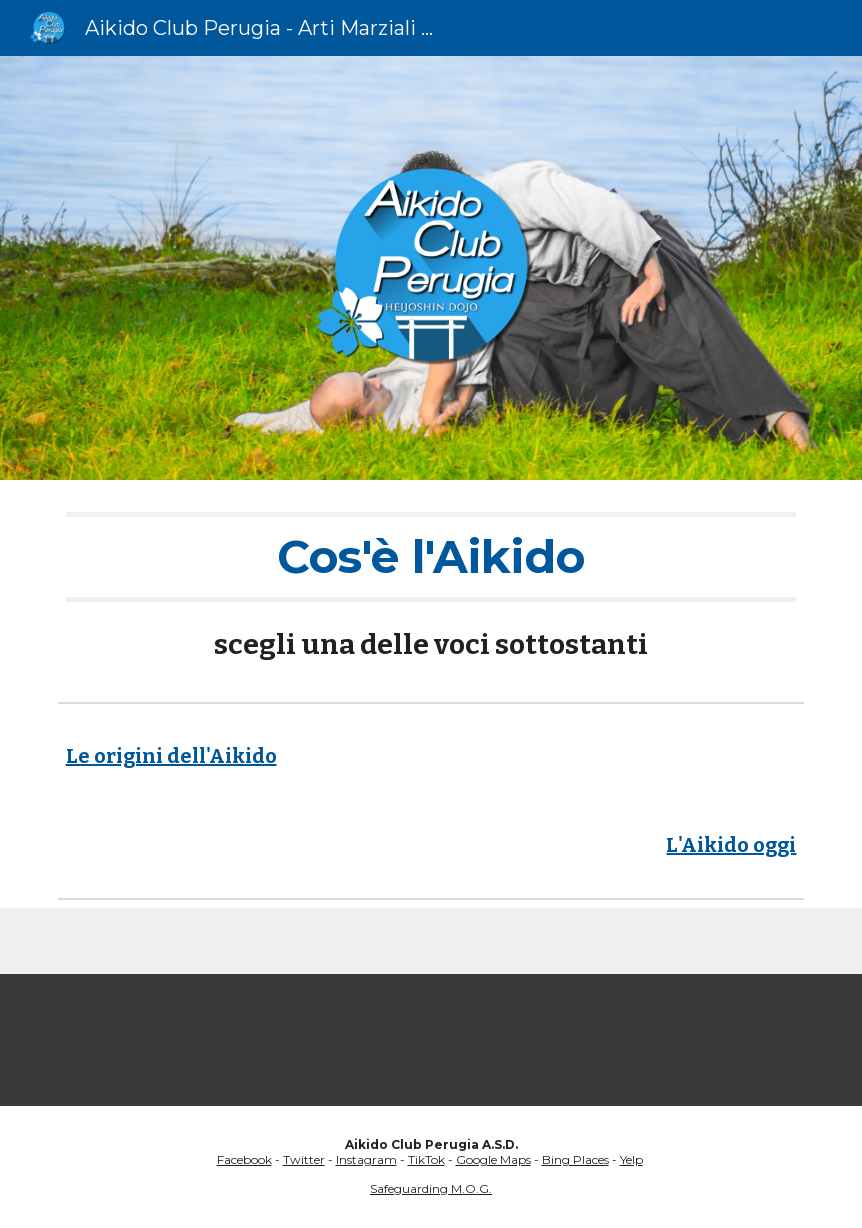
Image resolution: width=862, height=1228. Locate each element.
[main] (431, 587)
